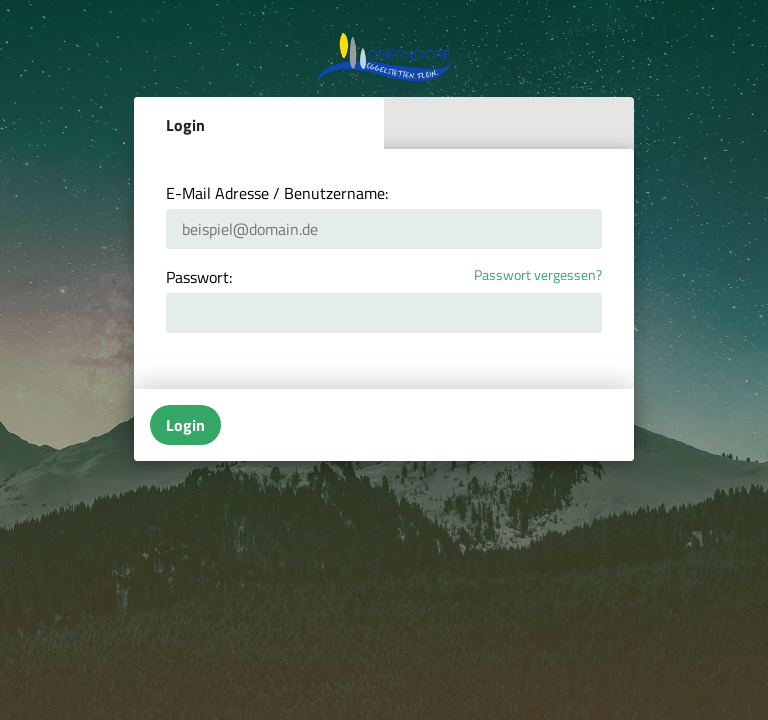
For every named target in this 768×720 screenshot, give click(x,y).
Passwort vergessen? (538, 275)
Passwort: (199, 277)
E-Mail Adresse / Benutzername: (277, 193)
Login (185, 125)
